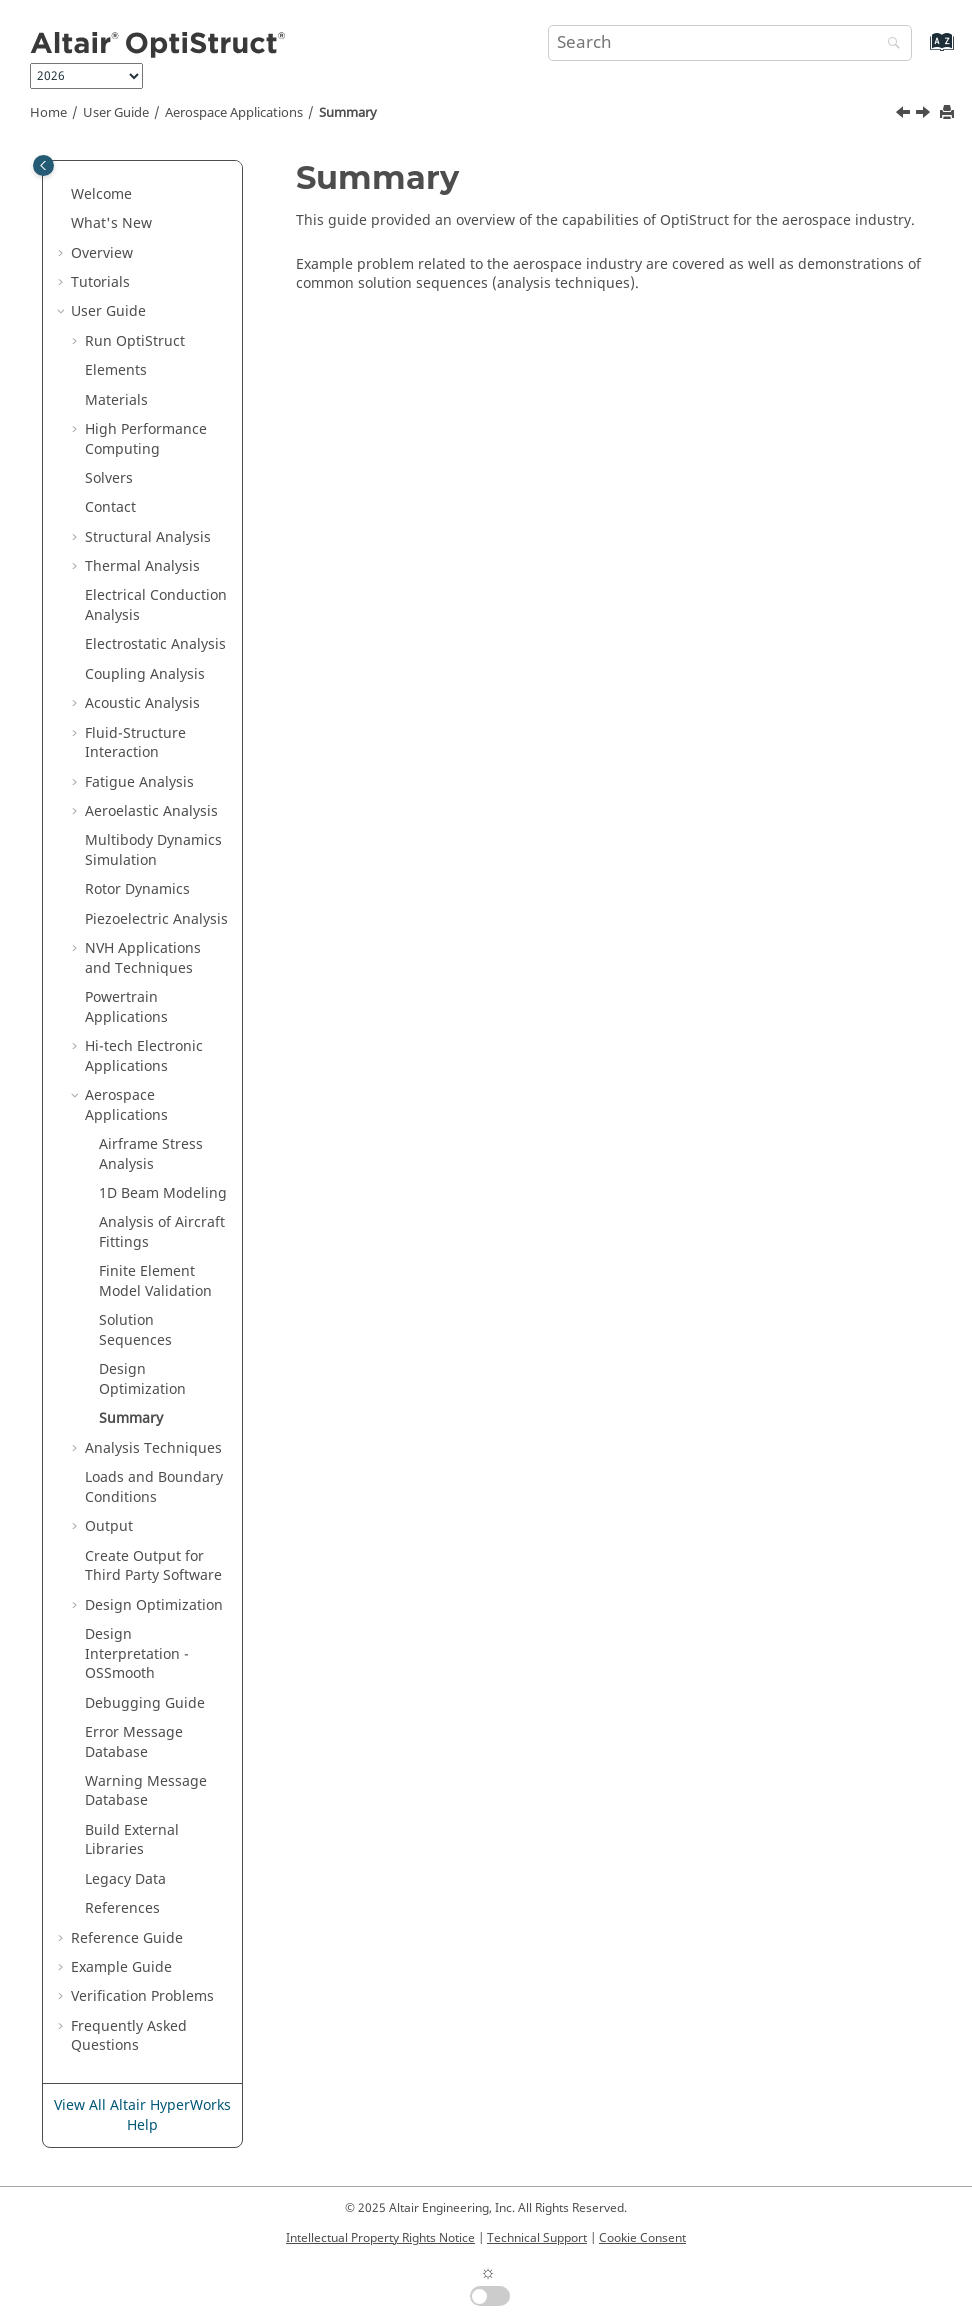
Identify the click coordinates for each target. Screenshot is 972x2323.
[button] (63, 195)
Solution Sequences (135, 1330)
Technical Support (537, 2238)
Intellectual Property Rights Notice (380, 2238)
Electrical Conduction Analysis (156, 605)
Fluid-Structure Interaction (135, 743)
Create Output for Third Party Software (153, 1566)
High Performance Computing (146, 439)
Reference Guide (127, 1938)
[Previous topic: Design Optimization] (905, 115)
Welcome (101, 194)
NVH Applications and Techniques (143, 958)
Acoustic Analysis (142, 703)
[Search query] (730, 43)
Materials (116, 400)
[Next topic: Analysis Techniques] (925, 115)
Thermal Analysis (142, 566)
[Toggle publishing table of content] (43, 165)
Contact (110, 507)
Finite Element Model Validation (155, 1281)
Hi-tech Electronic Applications (144, 1056)
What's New (111, 223)
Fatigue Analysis (139, 782)
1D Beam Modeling (163, 1193)
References (122, 1908)
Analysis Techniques (153, 1448)
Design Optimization (142, 1379)
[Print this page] (949, 113)
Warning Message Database (146, 1791)
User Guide (116, 113)
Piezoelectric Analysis (156, 919)
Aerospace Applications (234, 113)
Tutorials (100, 282)
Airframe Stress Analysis (151, 1154)
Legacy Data (125, 1879)
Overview (102, 253)
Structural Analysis (148, 537)
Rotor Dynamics (137, 889)
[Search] (889, 44)
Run (135, 341)
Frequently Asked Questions (129, 2036)
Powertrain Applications (126, 1007)
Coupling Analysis (145, 674)
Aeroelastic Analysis (151, 811)
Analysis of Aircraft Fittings (162, 1232)
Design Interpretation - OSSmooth (137, 1654)
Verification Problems (142, 1996)
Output (109, 1526)
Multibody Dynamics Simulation (153, 850)
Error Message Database (134, 1742)
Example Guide (121, 1967)
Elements (116, 370)
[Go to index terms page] (920, 51)
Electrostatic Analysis (155, 644)
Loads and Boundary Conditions (154, 1487)
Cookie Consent (642, 2238)
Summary (348, 113)
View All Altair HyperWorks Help (142, 2115)
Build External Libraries (132, 1840)
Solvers (109, 478)
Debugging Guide (145, 1703)
